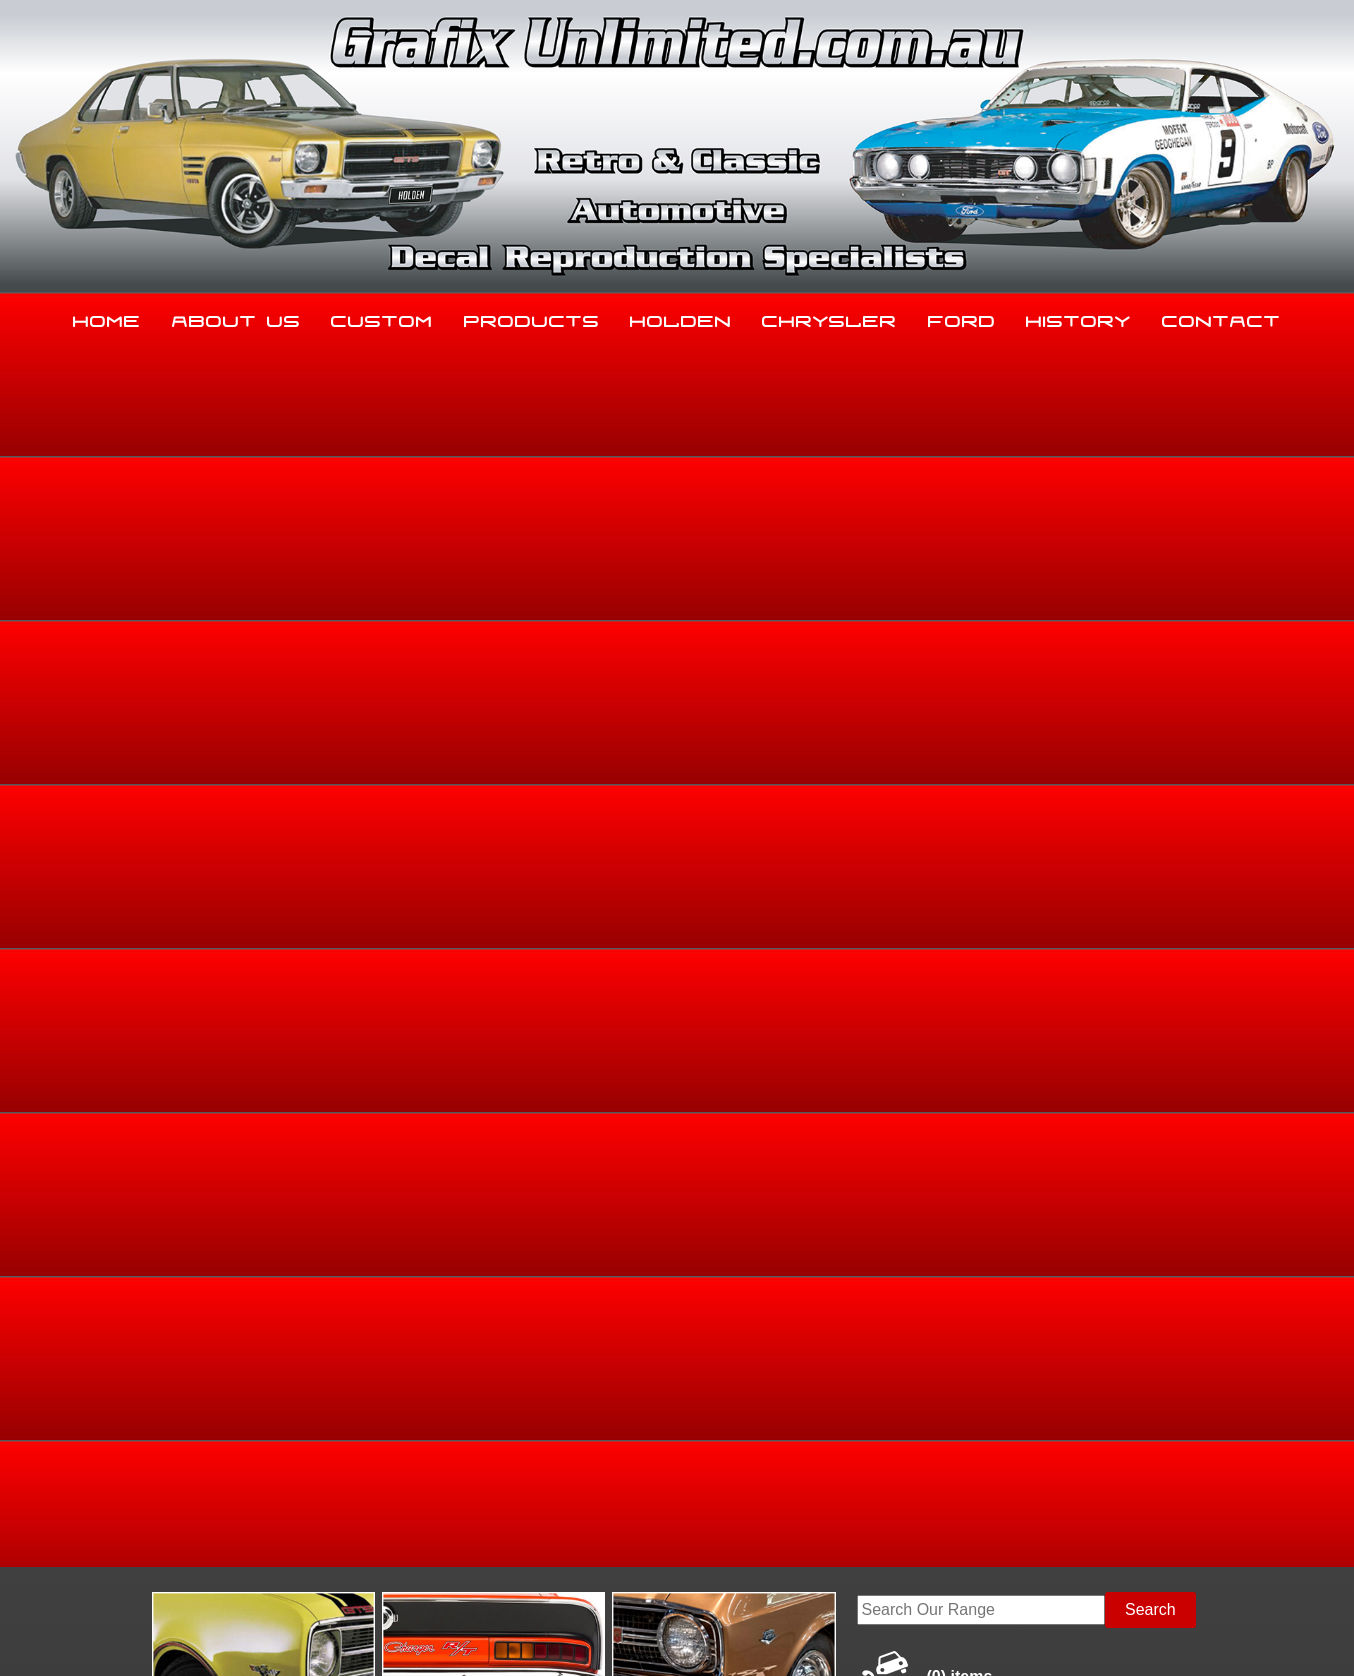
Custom (382, 317)
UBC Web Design (688, 1637)
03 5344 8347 (176, 1473)
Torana (1065, 659)
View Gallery (741, 510)
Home (107, 317)
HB (1196, 659)
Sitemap (152, 1637)
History (1078, 317)
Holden (681, 317)
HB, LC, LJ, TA (1136, 659)
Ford (962, 317)
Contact (1221, 317)
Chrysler (829, 317)
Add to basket (824, 893)
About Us (236, 317)
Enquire (824, 938)
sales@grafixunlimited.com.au (234, 1523)
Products (532, 317)
